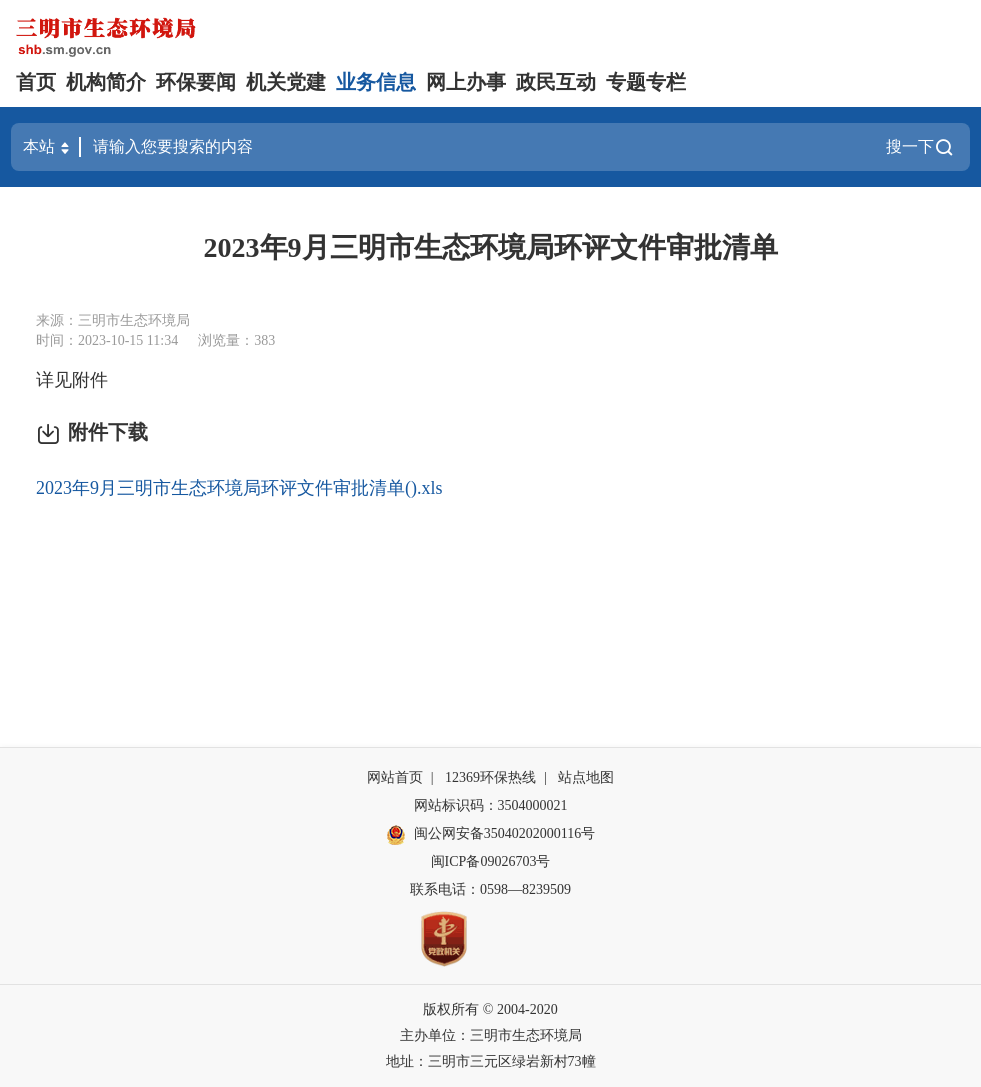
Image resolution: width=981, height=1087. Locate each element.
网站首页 (395, 777)
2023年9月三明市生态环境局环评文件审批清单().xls (239, 488)
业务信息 (376, 82)
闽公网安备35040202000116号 (490, 835)
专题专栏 (646, 82)
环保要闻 (196, 82)
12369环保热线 (490, 777)
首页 (36, 82)
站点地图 (586, 777)
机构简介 (106, 82)
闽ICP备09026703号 (491, 861)
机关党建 (286, 82)
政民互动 (556, 82)
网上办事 (466, 82)
